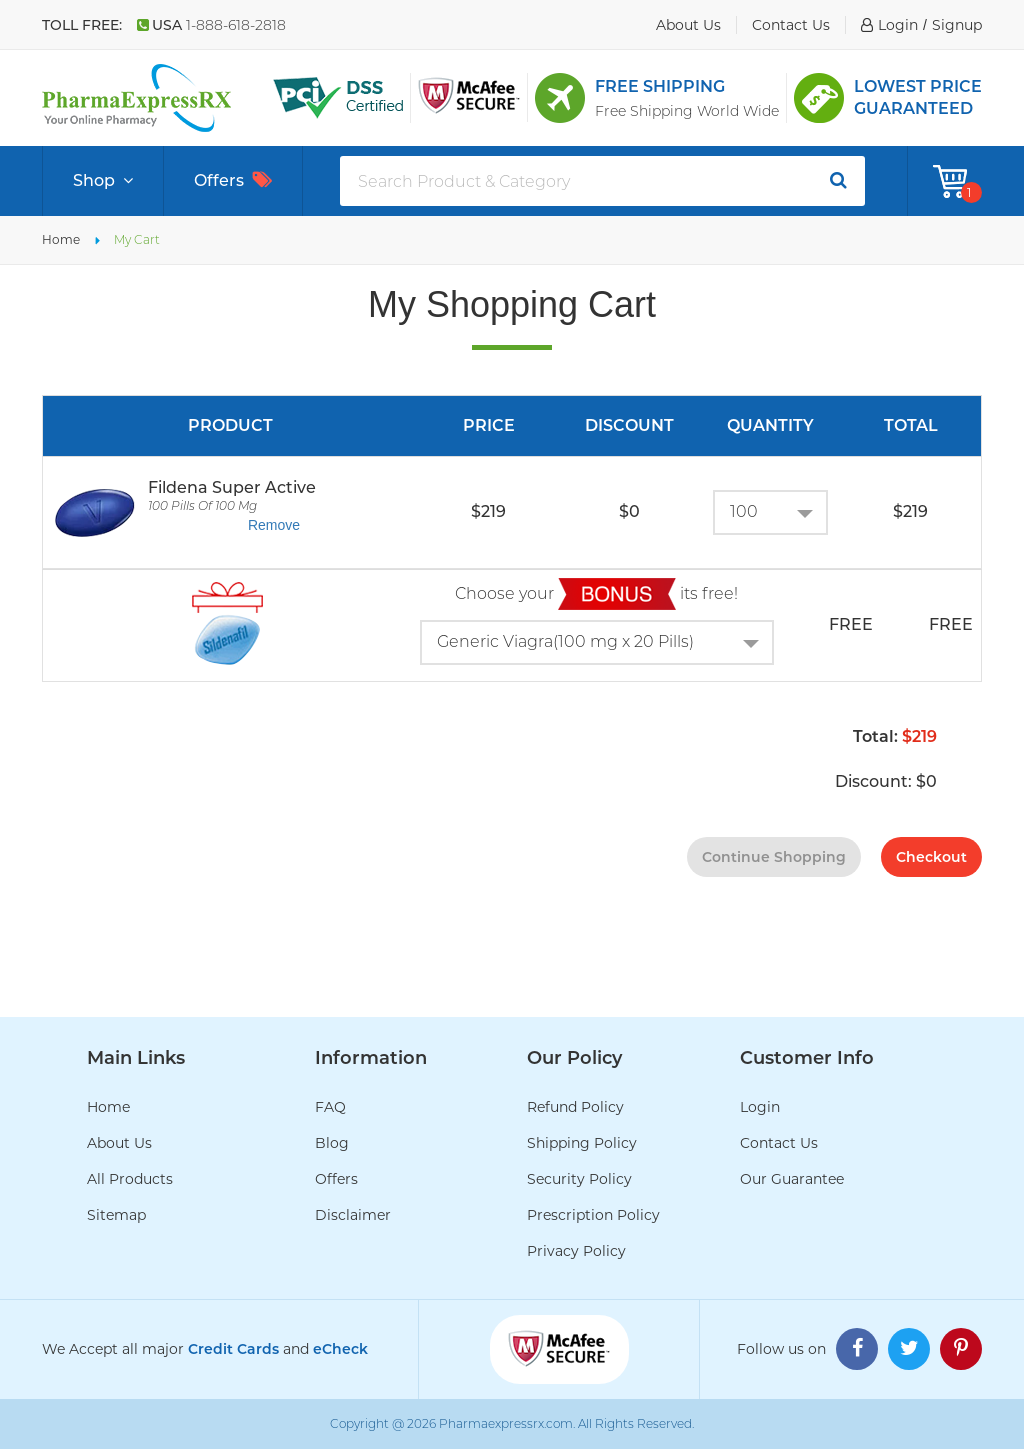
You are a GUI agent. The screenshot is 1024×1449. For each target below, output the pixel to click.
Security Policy (579, 1179)
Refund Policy (575, 1107)
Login (760, 1107)
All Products (130, 1179)
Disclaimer (353, 1215)
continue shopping (774, 857)
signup (957, 25)
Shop (103, 181)
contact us (791, 25)
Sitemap (116, 1215)
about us (688, 25)
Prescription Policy (593, 1215)
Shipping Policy (582, 1143)
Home (61, 239)
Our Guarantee (792, 1179)
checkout (931, 857)
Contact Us (779, 1143)
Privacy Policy (576, 1251)
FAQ (330, 1107)
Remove (274, 525)
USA (211, 25)
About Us (119, 1143)
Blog (332, 1143)
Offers (233, 180)
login (898, 25)
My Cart (137, 239)
